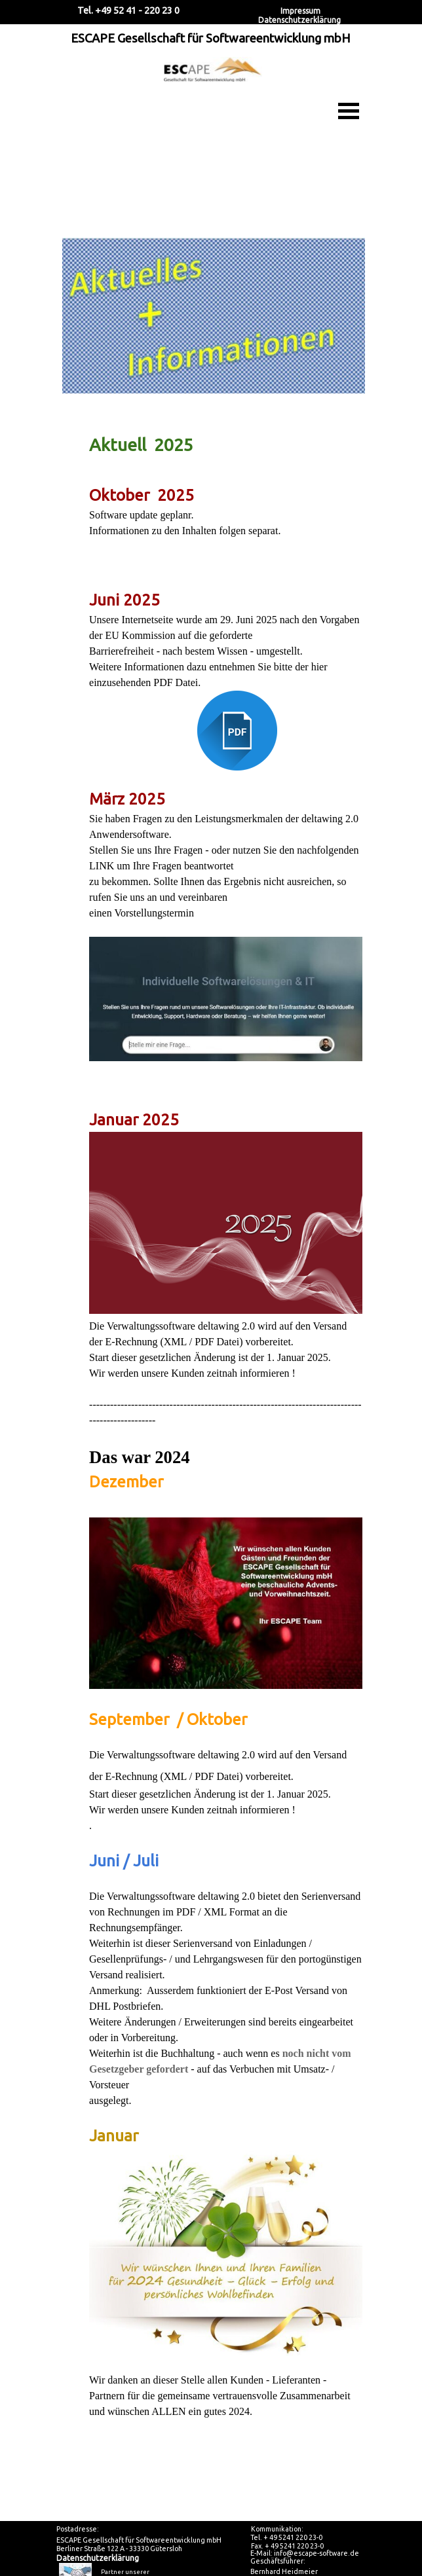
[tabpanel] (211, 1343)
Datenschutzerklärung (299, 20)
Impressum (300, 11)
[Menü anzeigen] (348, 110)
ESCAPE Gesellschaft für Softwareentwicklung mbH (211, 38)
